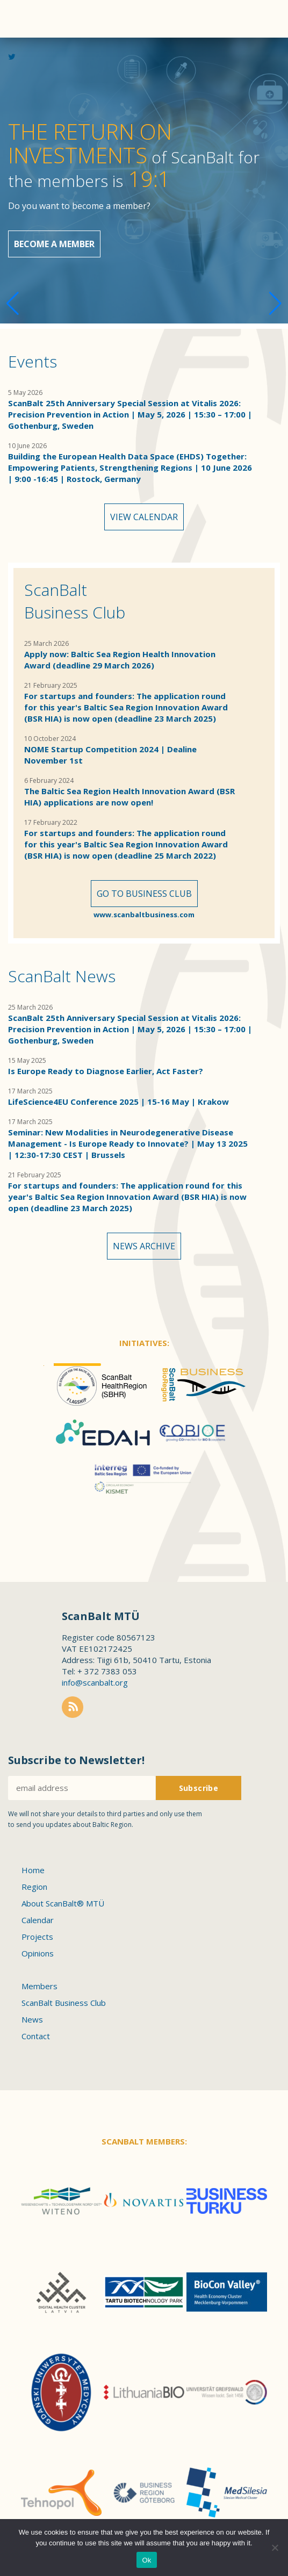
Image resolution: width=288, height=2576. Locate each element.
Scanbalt (27, 51)
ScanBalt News (62, 976)
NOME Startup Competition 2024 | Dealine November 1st (110, 755)
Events (32, 361)
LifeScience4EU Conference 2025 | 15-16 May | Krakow (118, 1101)
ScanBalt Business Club (74, 601)
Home (33, 1870)
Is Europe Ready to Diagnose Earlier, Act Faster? (105, 1071)
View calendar (144, 517)
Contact (35, 2036)
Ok (146, 2560)
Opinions (37, 1953)
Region (34, 1886)
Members (39, 1986)
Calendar (37, 1920)
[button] (275, 303)
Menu (264, 19)
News (32, 2019)
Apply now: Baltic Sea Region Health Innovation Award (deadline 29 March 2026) (119, 660)
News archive (144, 1246)
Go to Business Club (144, 894)
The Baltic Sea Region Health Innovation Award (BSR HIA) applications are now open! (129, 797)
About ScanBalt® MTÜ (62, 1903)
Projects (37, 1936)
